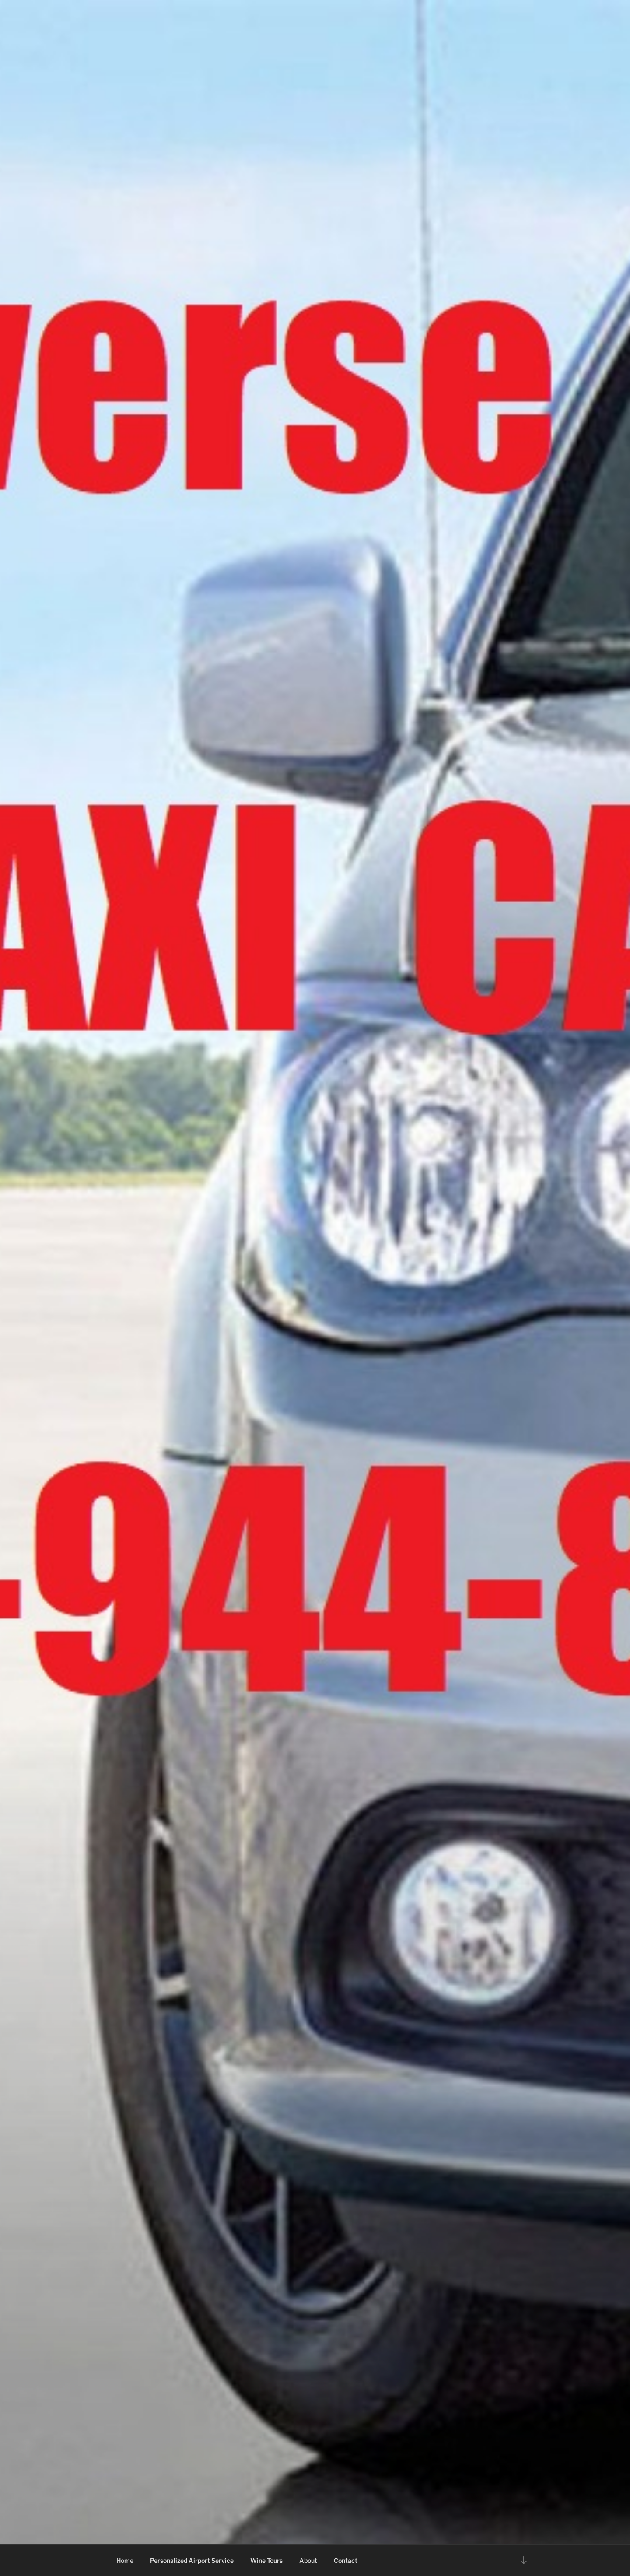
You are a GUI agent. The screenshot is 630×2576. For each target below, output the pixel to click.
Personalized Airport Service (192, 2560)
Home (124, 2560)
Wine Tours (266, 2560)
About (308, 2560)
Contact (345, 2560)
